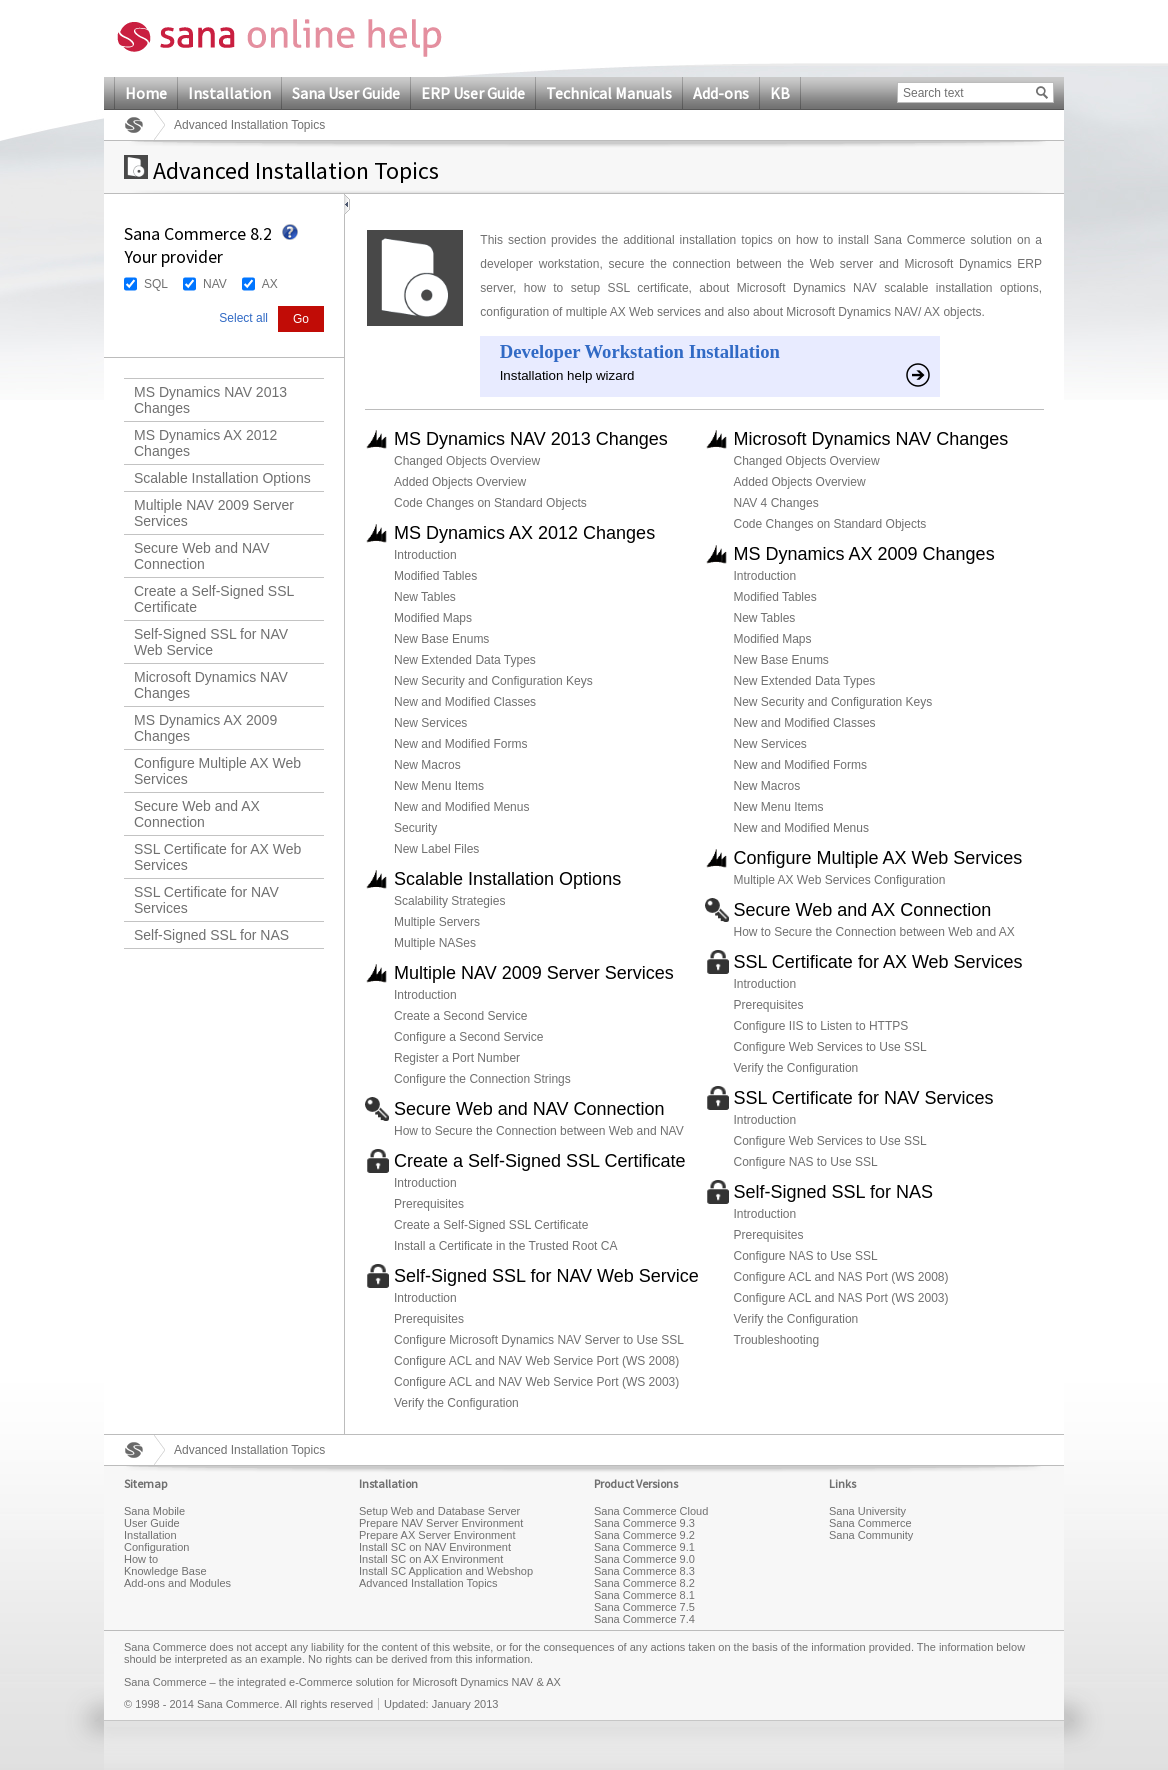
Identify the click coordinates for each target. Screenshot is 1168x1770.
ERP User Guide (473, 93)
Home (146, 93)
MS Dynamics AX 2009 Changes (205, 728)
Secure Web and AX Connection (197, 814)
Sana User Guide (346, 93)
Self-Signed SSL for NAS (211, 935)
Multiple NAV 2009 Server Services (214, 513)
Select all (243, 318)
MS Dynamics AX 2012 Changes (205, 443)
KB (780, 93)
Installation (229, 93)
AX (270, 284)
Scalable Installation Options (222, 478)
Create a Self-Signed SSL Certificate (214, 599)
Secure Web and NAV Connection (202, 556)
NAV (215, 284)
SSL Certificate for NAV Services (206, 900)
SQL (156, 284)
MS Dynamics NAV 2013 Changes (210, 400)
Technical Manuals (609, 93)
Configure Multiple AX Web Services (217, 771)
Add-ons (721, 93)
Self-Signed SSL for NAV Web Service (211, 642)
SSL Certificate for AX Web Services (217, 857)
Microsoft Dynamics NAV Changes (211, 685)
